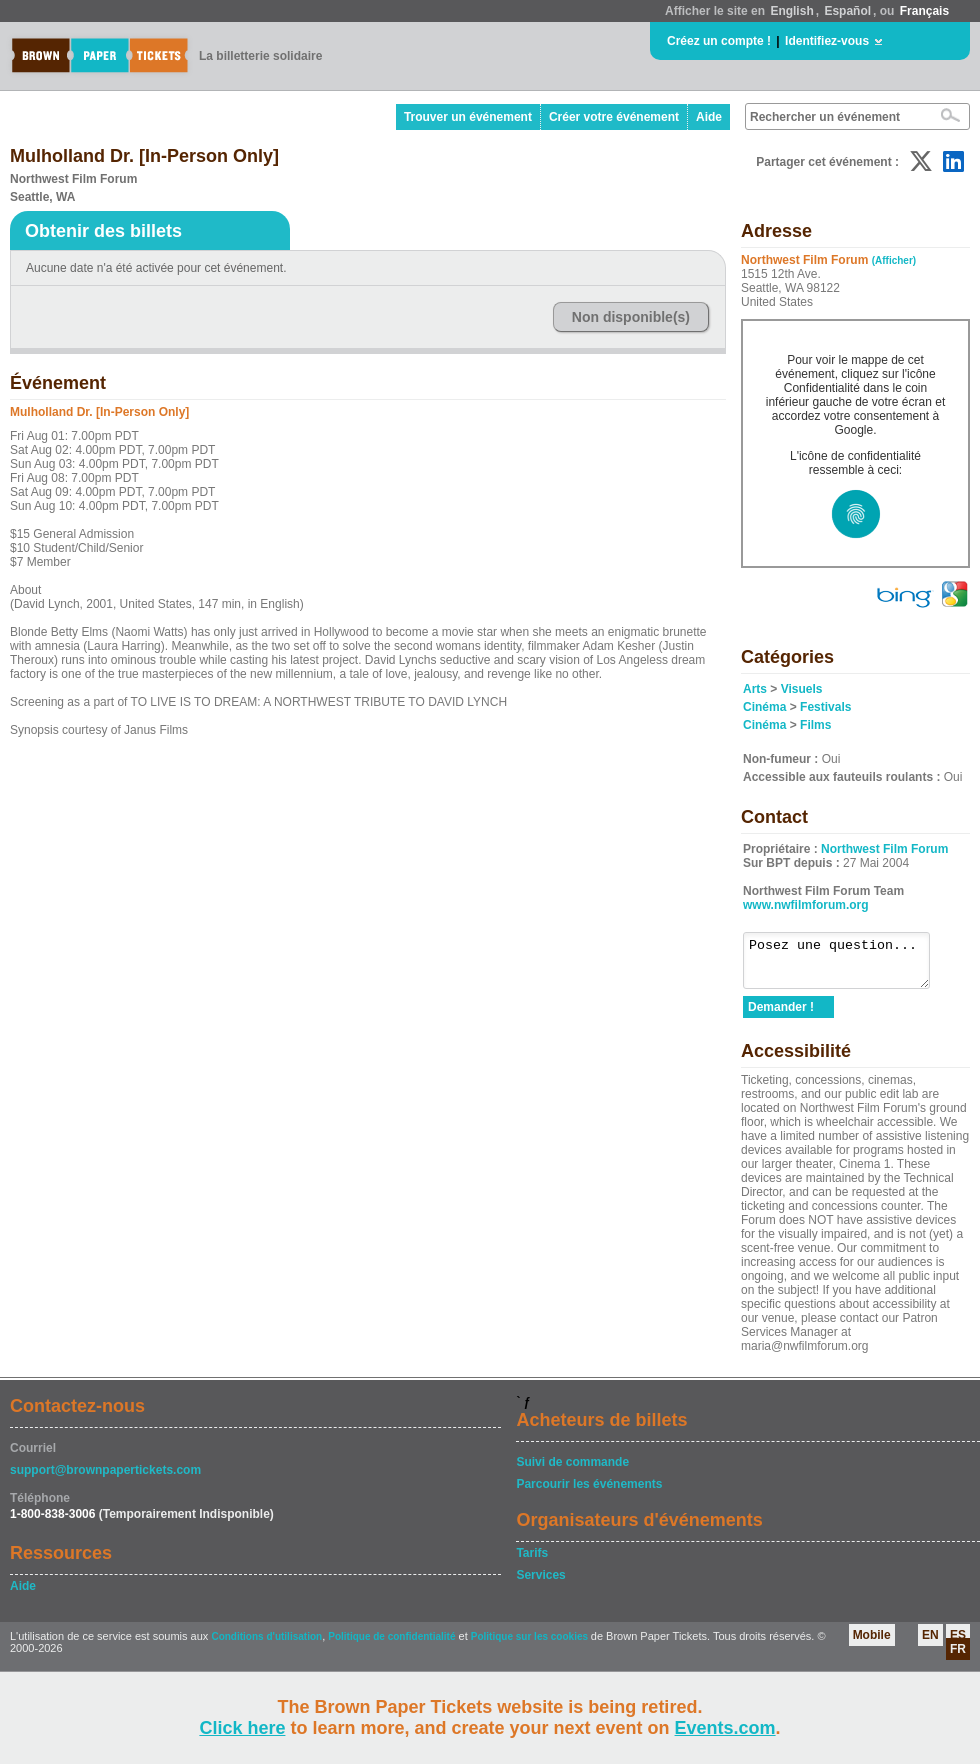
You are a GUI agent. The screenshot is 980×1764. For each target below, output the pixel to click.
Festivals (825, 707)
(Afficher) (894, 260)
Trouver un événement (468, 117)
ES (958, 1644)
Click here (242, 1728)
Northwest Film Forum (884, 849)
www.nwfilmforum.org (806, 905)
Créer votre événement (614, 117)
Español (847, 11)
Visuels (802, 689)
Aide (709, 117)
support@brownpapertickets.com (105, 1479)
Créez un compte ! (719, 41)
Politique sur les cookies (531, 1645)
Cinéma (764, 707)
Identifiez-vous (827, 41)
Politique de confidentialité (391, 1645)
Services (540, 1584)
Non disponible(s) (631, 317)
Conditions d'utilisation (266, 1645)
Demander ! (781, 1016)
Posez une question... (846, 965)
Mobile (872, 1644)
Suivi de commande (572, 1471)
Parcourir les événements (589, 1493)
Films (815, 725)
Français (924, 11)
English (791, 11)
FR (958, 1658)
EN (930, 1644)
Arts (755, 689)
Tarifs (532, 1562)
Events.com (725, 1728)
